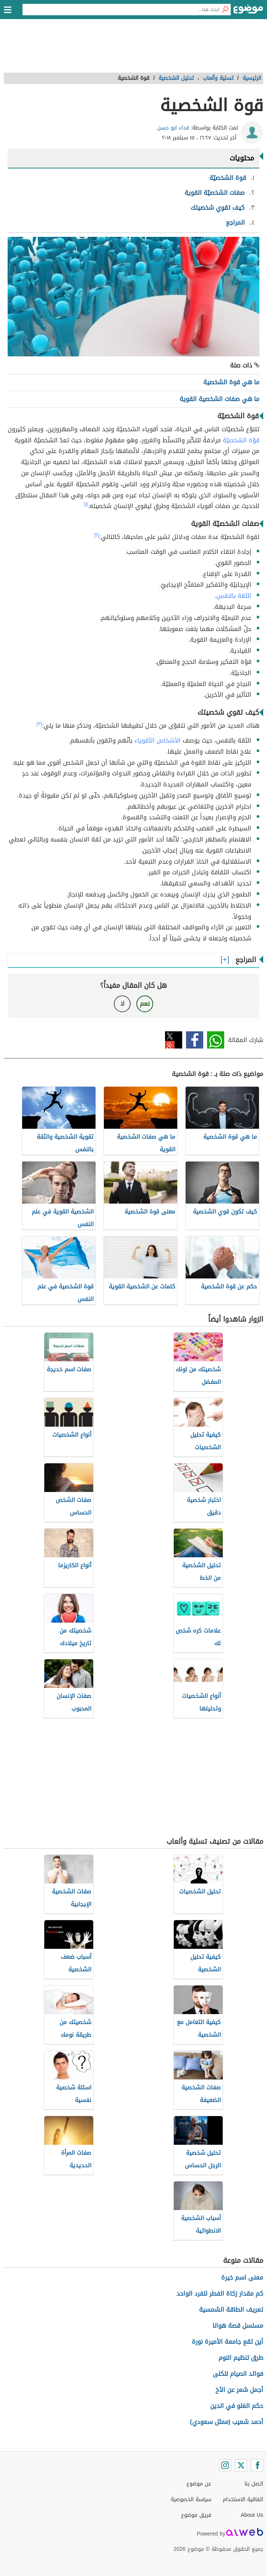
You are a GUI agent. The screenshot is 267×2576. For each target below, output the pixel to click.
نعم (145, 1004)
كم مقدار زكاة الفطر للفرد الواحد (219, 2293)
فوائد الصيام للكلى (238, 2374)
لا (122, 1004)
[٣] (39, 724)
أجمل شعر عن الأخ (239, 2390)
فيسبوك (194, 1040)
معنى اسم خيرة (242, 2277)
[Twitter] (241, 2465)
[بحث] (225, 9)
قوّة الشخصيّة (241, 440)
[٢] (96, 535)
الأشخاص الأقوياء (157, 740)
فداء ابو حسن (173, 128)
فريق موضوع (196, 2515)
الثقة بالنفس (233, 596)
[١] (86, 504)
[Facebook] (257, 2465)
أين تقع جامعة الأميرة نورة (227, 2342)
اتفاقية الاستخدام (243, 2499)
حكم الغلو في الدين (236, 2406)
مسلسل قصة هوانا (237, 2326)
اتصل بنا (253, 2484)
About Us (252, 2515)
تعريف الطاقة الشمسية (231, 2309)
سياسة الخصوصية (191, 2499)
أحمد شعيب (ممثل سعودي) (226, 2422)
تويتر (173, 1040)
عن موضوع (198, 2484)
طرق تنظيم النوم (240, 2358)
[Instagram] (225, 2465)
